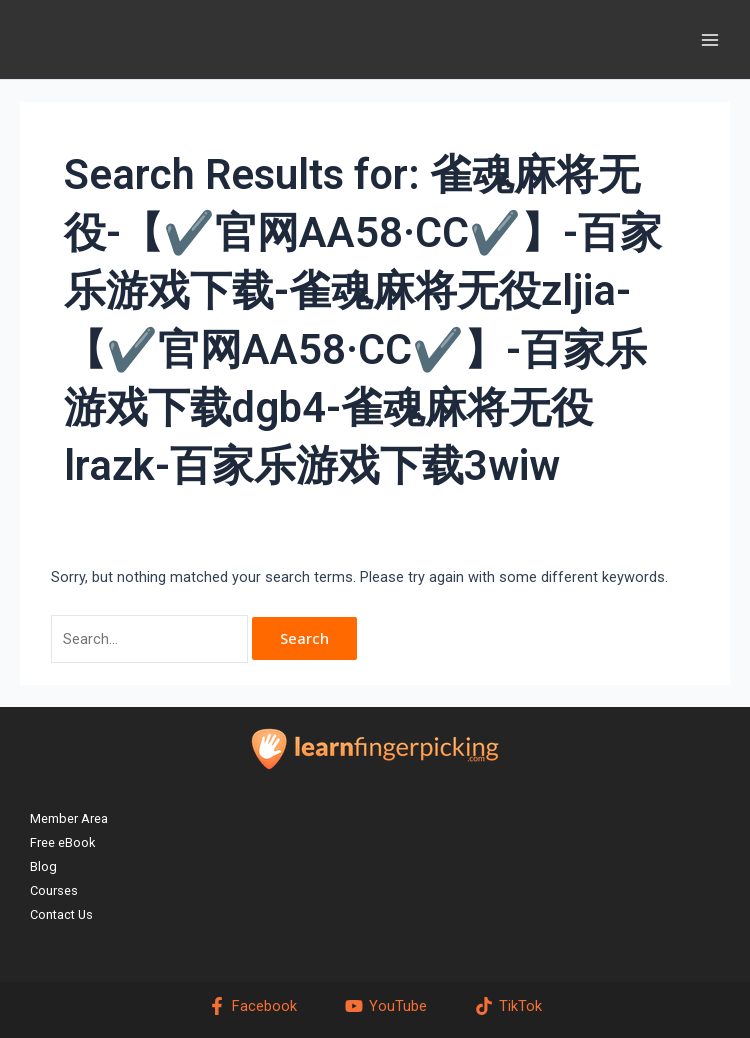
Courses (54, 890)
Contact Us (61, 914)
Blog (43, 866)
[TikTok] (508, 1006)
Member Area (69, 818)
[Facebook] (253, 1006)
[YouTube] (386, 1006)
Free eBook (62, 842)
